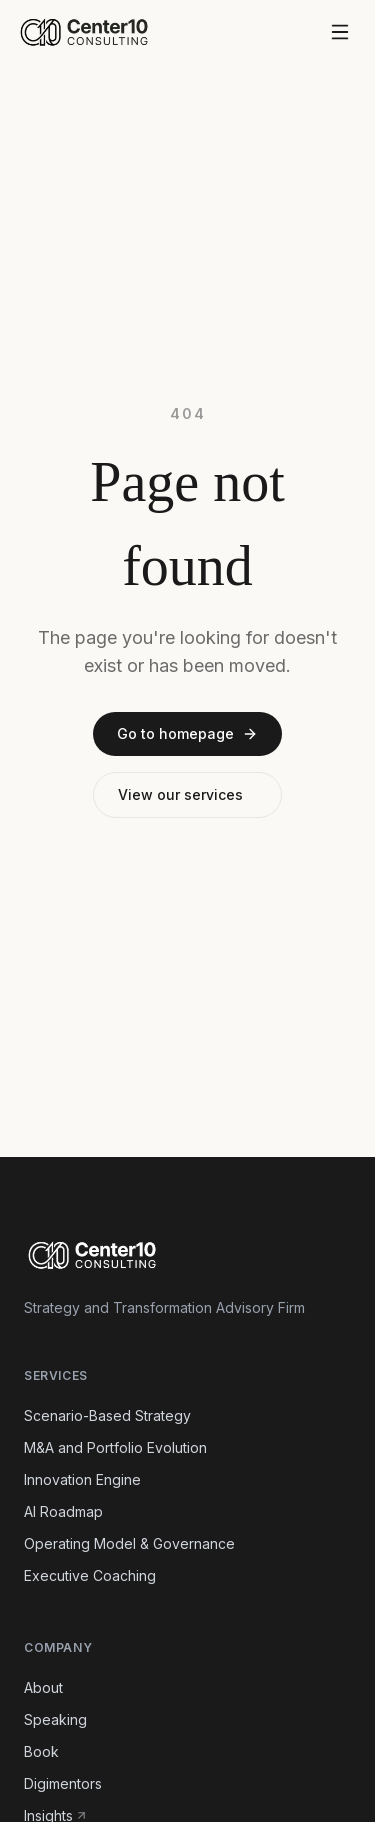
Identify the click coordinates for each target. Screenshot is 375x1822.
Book (41, 1751)
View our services (180, 794)
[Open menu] (340, 32)
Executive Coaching (90, 1575)
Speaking (55, 1719)
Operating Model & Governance (129, 1543)
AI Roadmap (63, 1511)
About (43, 1687)
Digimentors (63, 1783)
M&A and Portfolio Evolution (115, 1447)
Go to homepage (187, 733)
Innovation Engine (82, 1479)
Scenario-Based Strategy (107, 1415)
